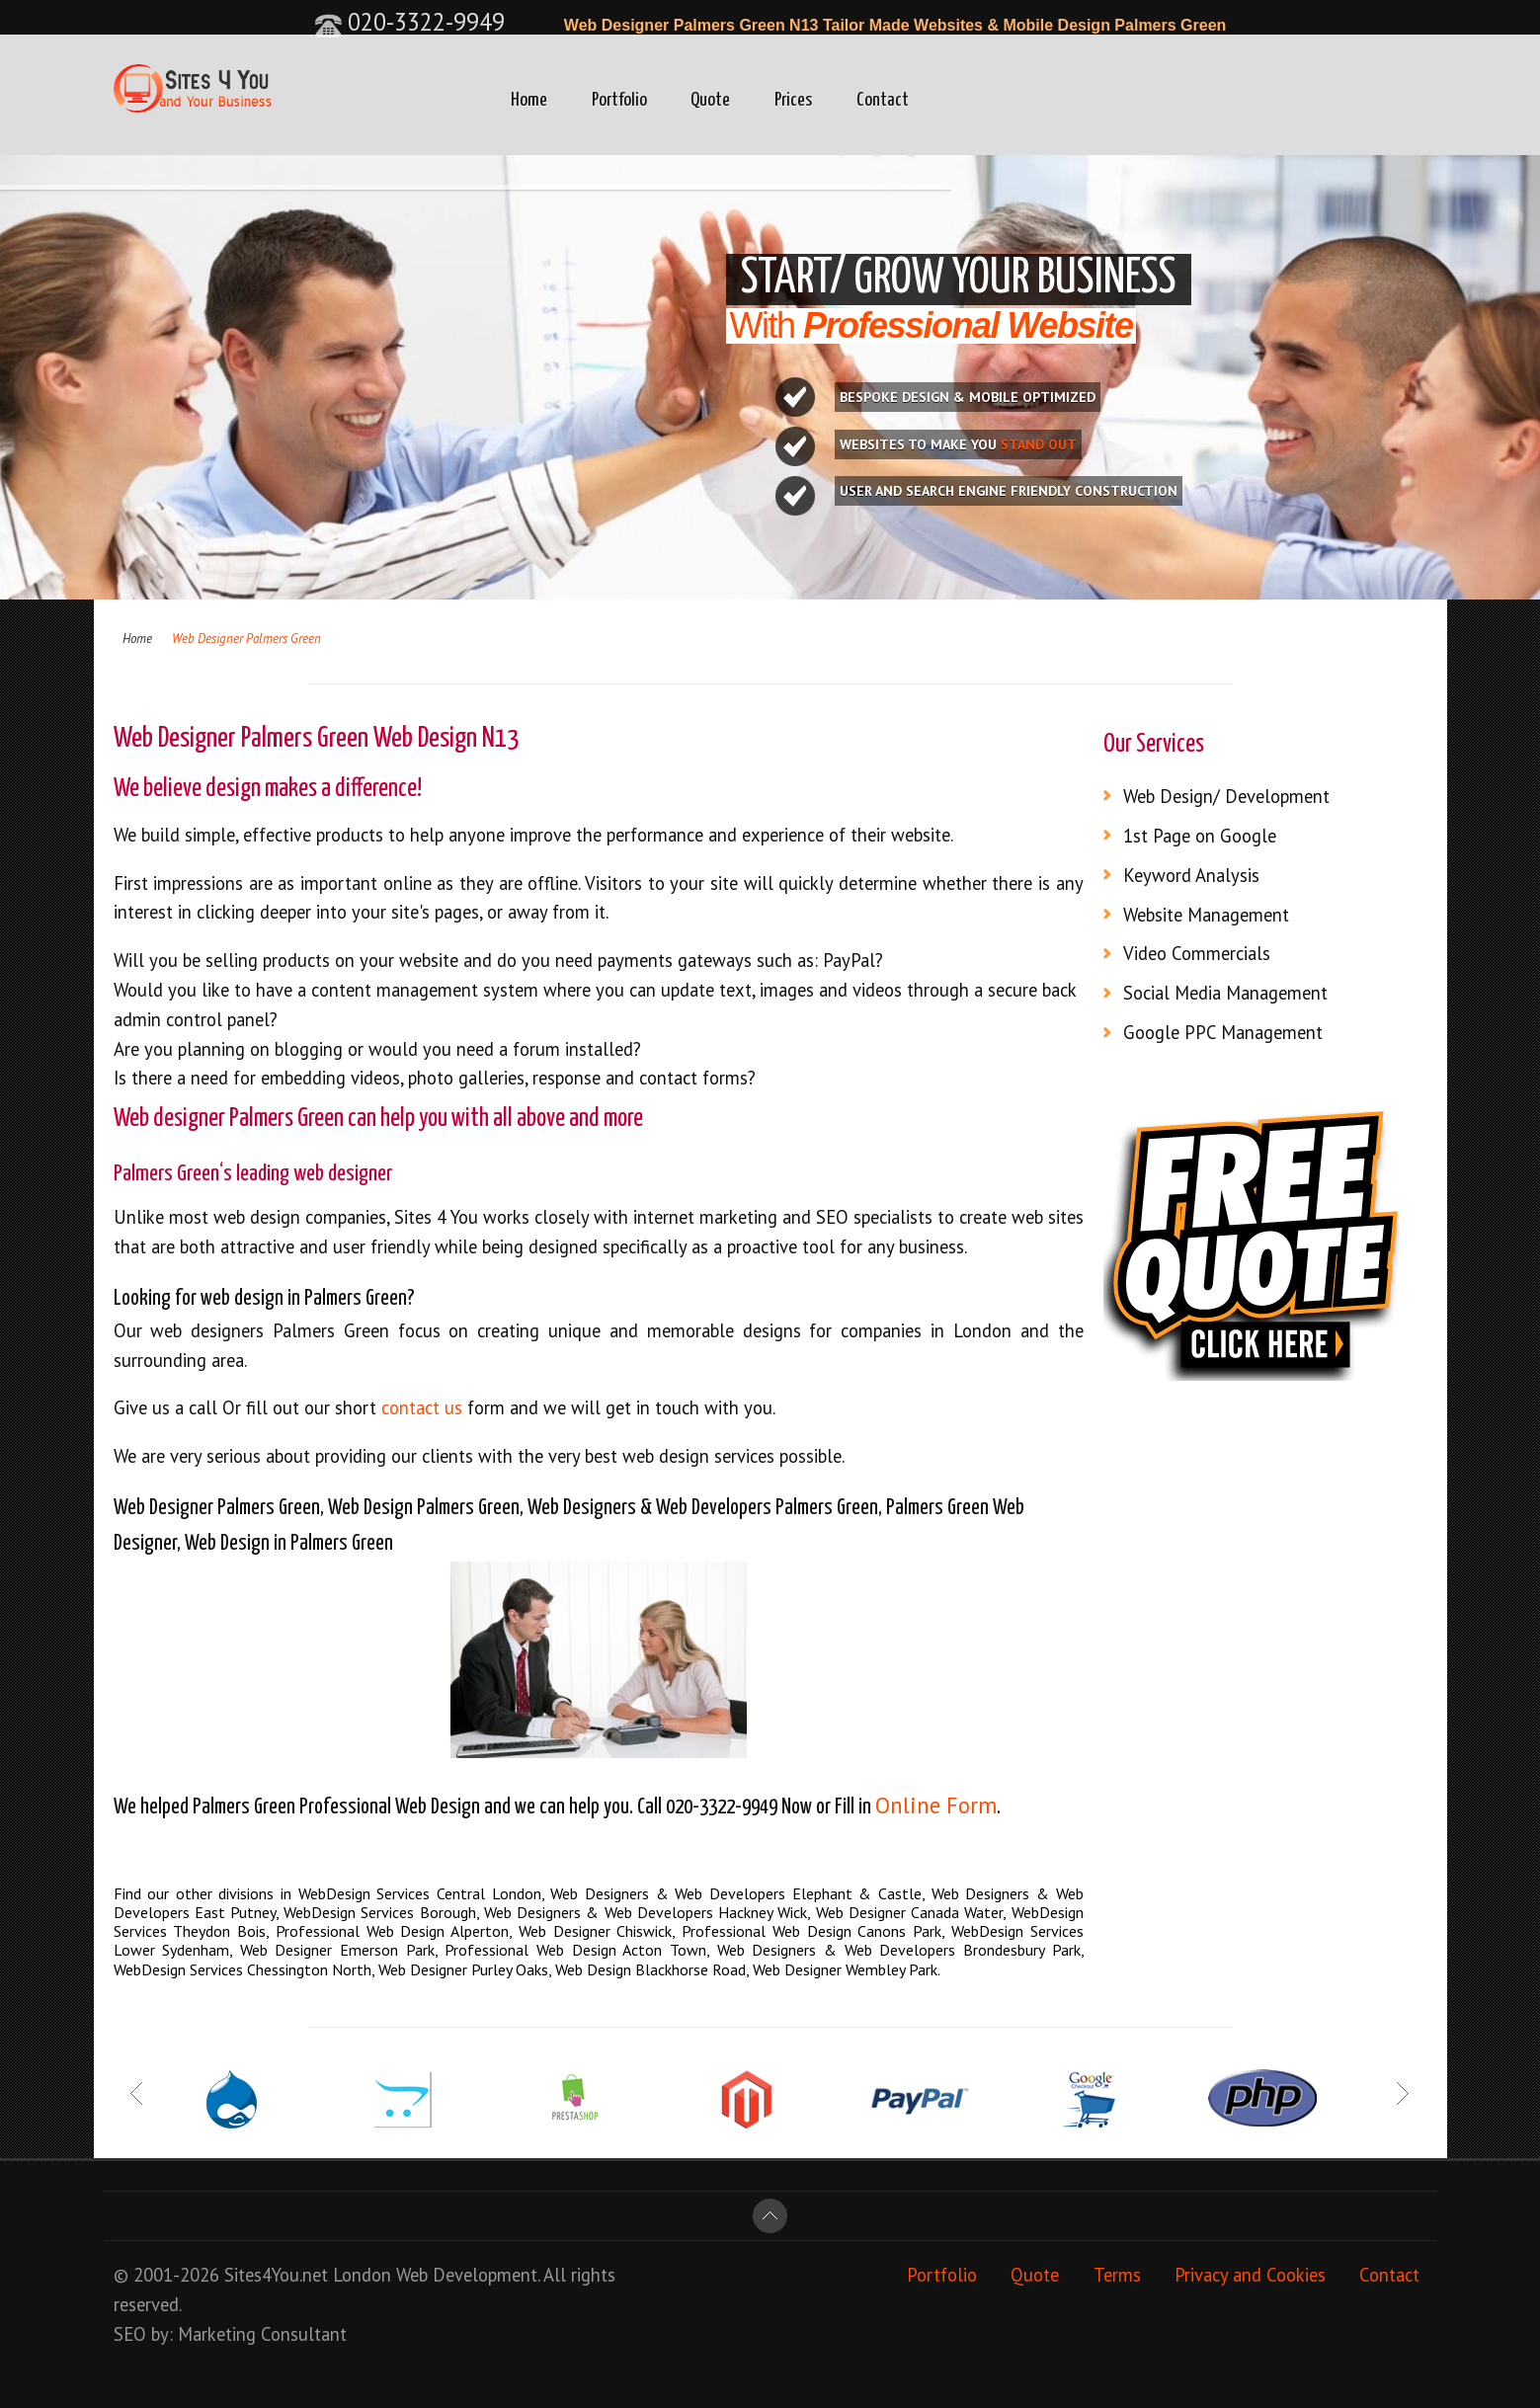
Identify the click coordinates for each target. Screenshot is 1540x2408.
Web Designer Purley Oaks (463, 1969)
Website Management (1206, 914)
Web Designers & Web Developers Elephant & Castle (736, 1893)
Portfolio (619, 100)
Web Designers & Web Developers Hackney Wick (645, 1912)
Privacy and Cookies (1250, 2275)
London (362, 2275)
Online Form (936, 1805)
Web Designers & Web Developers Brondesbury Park (899, 1950)
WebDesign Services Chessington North (242, 1969)
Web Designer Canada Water (910, 1912)
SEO (130, 2334)
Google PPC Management (1223, 1032)
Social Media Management (1225, 992)
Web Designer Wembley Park (845, 1969)
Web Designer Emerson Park (337, 1950)
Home (529, 100)
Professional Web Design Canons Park (811, 1931)
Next (1402, 2093)
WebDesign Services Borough (379, 1912)
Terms (1117, 2275)
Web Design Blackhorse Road (650, 1969)
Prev (138, 2093)
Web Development (466, 2275)
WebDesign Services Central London (419, 1893)
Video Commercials (1196, 953)
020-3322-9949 (409, 22)
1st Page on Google (1199, 835)
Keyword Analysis (1191, 875)
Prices (793, 100)
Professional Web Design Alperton (392, 1931)
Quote (710, 100)
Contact (882, 100)
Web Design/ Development (1226, 796)
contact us (421, 1407)
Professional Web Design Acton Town (575, 1950)
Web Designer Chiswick (596, 1931)
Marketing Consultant (262, 2334)
